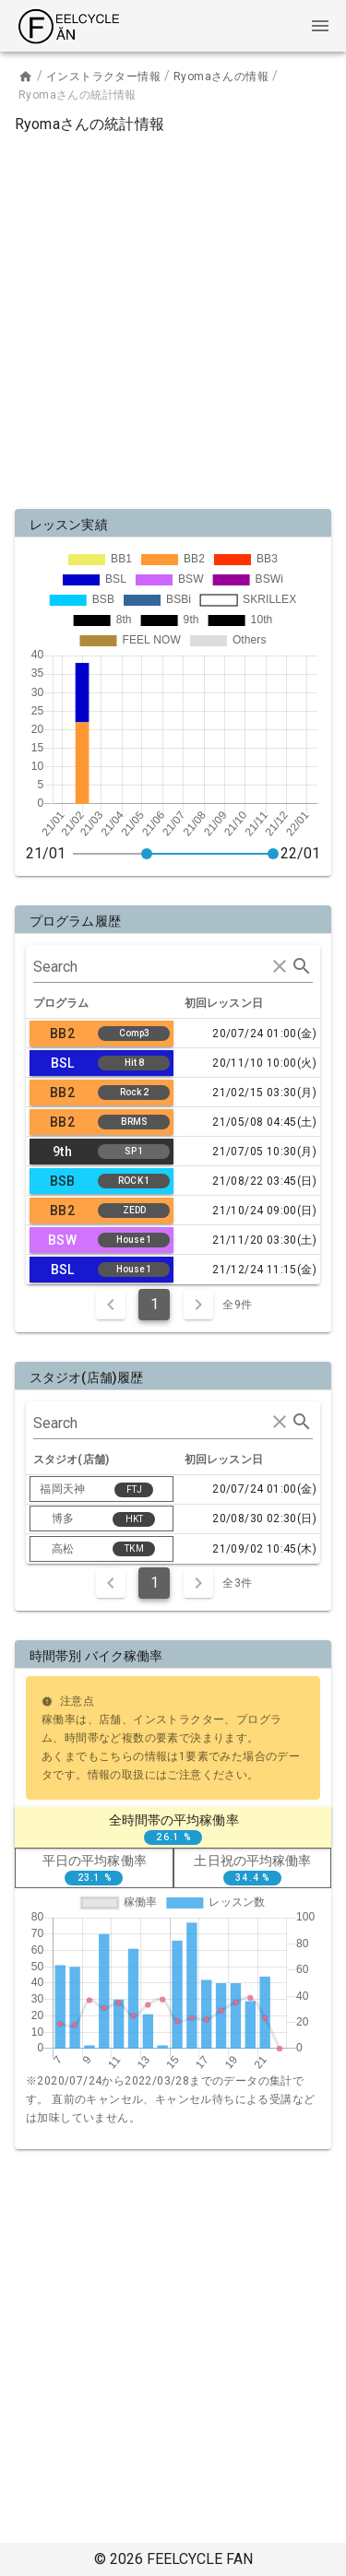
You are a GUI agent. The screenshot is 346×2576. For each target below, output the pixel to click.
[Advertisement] (173, 317)
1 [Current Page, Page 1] (154, 1304)
